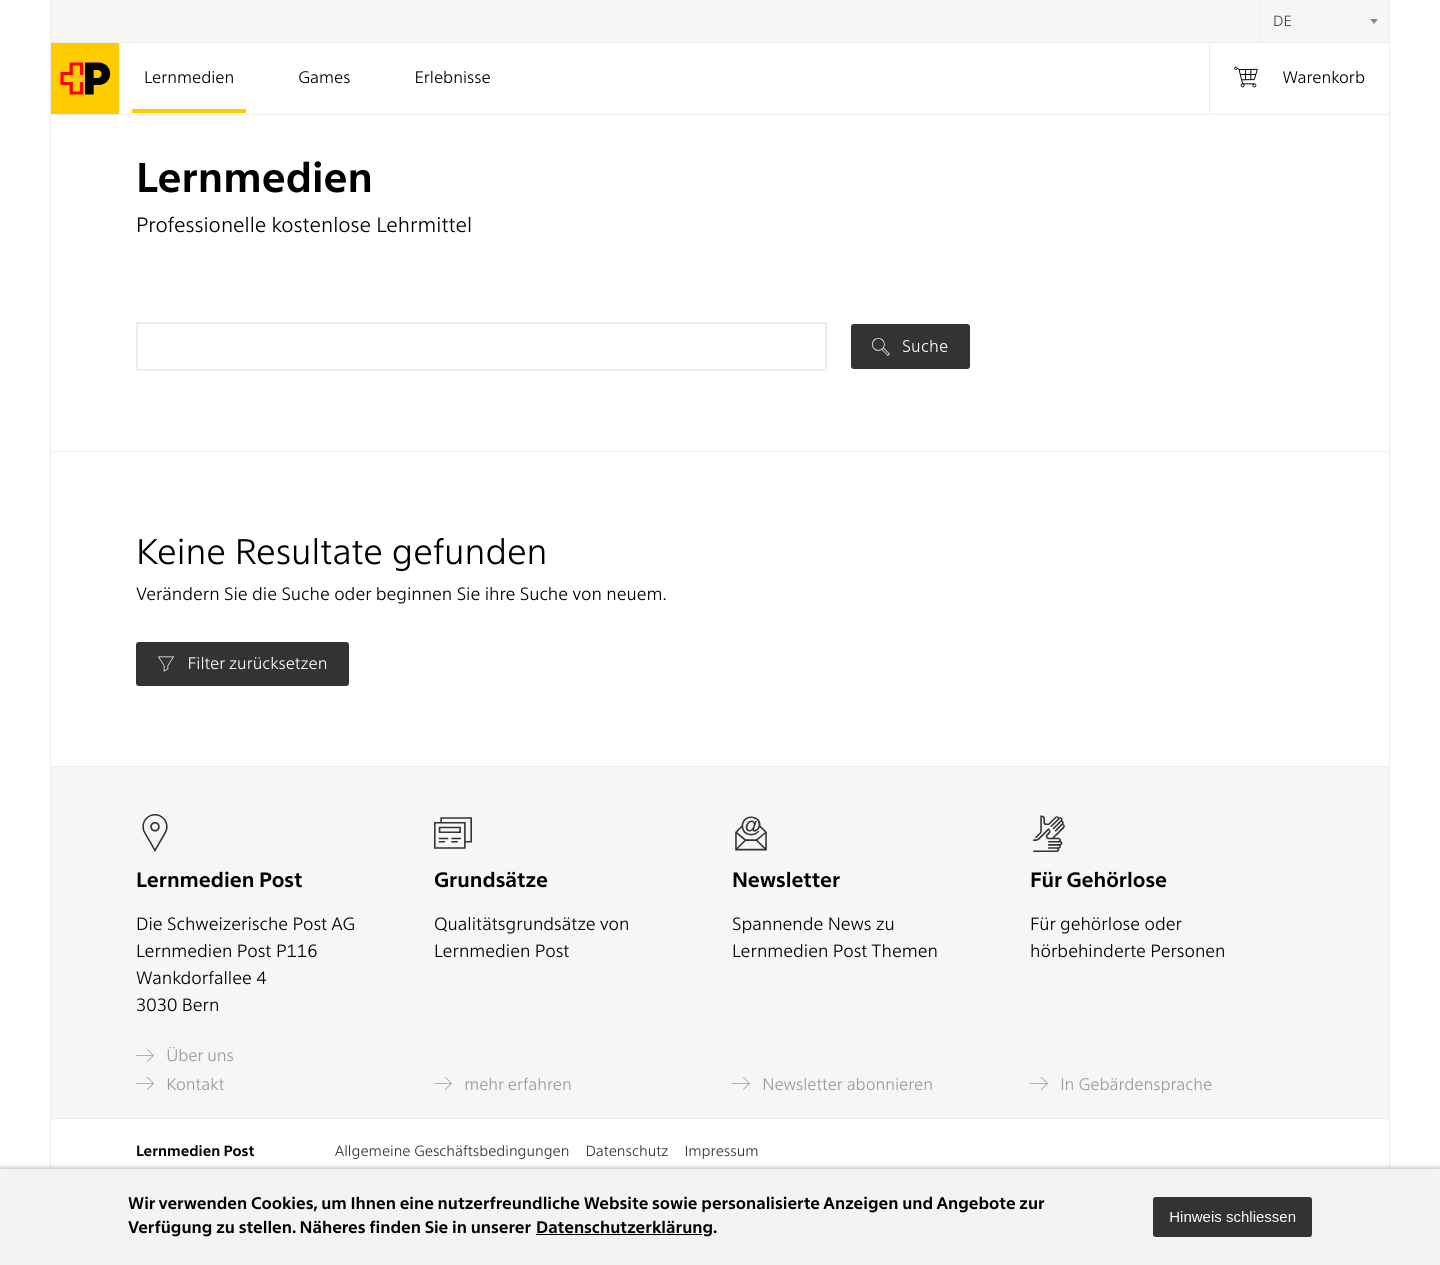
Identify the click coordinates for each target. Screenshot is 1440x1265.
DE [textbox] (1282, 21)
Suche (910, 346)
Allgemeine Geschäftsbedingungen (452, 1151)
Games (324, 78)
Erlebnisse (452, 78)
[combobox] (1324, 21)
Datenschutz (626, 1151)
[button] (1232, 1217)
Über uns (185, 1055)
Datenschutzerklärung (624, 1228)
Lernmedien (189, 78)
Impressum (721, 1151)
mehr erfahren (503, 1083)
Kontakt (180, 1083)
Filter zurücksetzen (242, 664)
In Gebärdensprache (1121, 1083)
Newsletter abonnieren (832, 1083)
